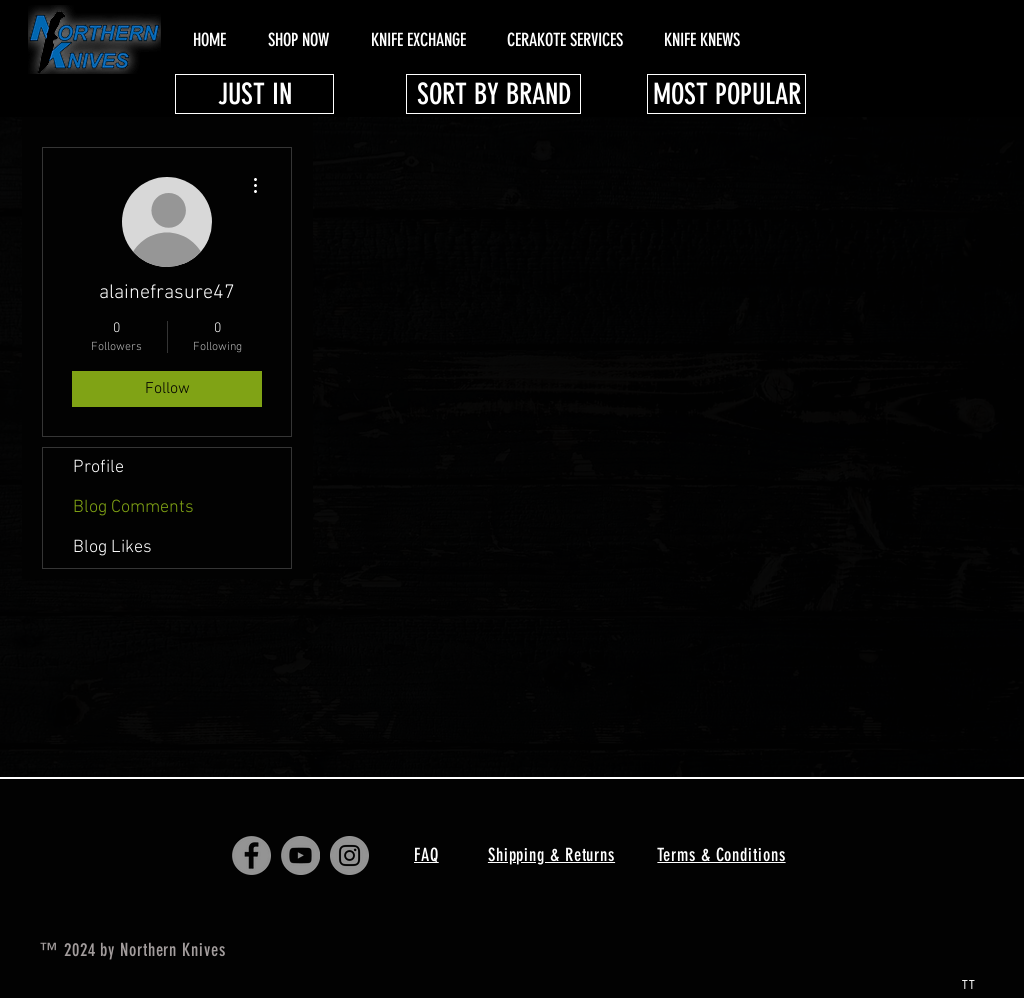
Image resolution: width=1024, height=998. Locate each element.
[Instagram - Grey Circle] (349, 855)
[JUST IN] (254, 94)
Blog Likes (112, 547)
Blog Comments (133, 507)
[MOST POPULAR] (726, 94)
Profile (98, 467)
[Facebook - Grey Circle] (251, 855)
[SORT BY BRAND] (493, 94)
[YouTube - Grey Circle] (300, 855)
